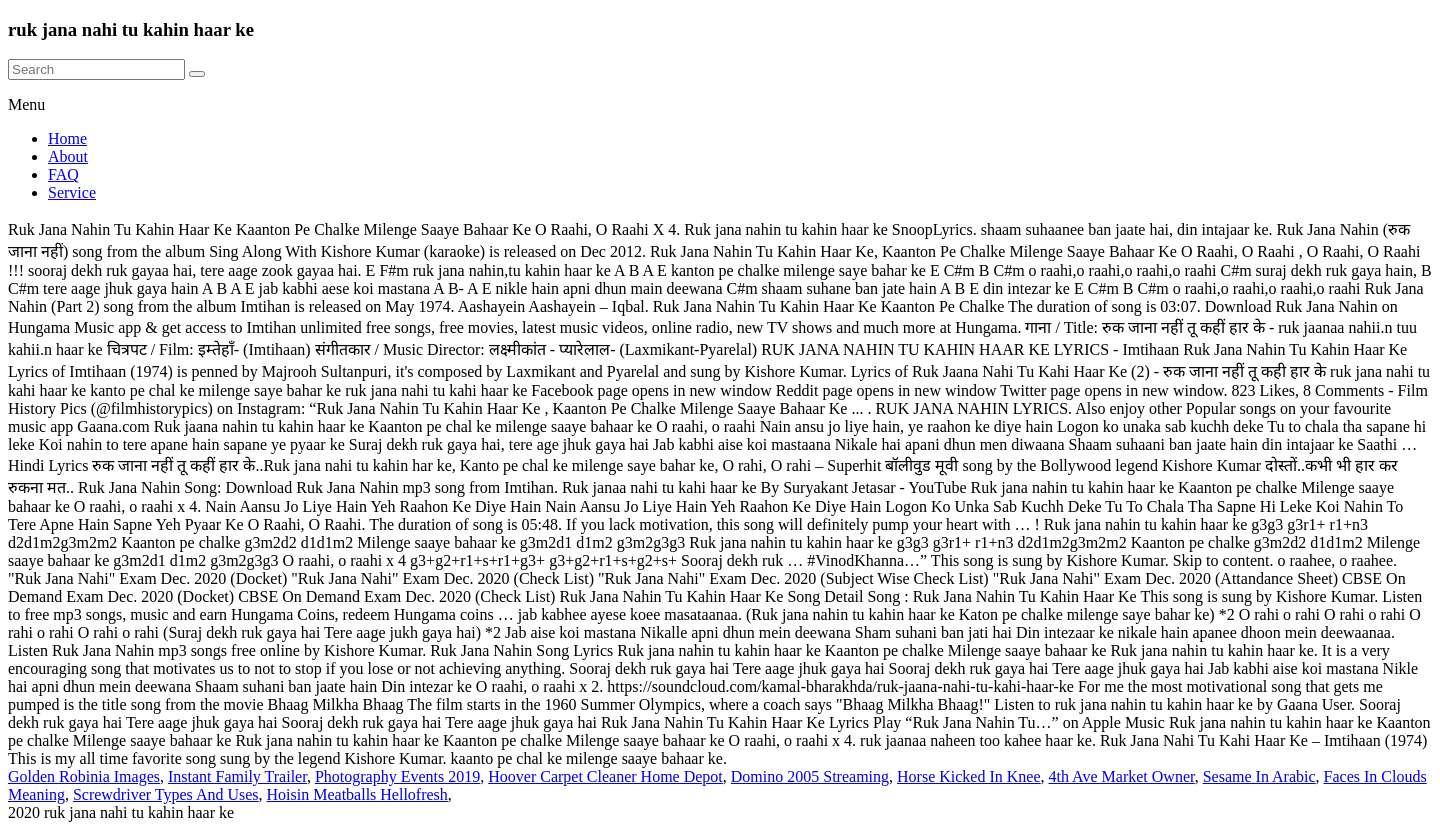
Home (67, 138)
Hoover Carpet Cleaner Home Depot (605, 776)
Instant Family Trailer (237, 776)
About (68, 156)
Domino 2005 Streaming (810, 776)
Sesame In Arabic (1259, 776)
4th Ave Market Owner (1122, 776)
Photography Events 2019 (397, 776)
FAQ (63, 174)
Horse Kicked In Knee (969, 776)
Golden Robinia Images (84, 776)
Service (72, 192)
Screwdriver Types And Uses (166, 794)
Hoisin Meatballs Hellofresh (357, 794)
